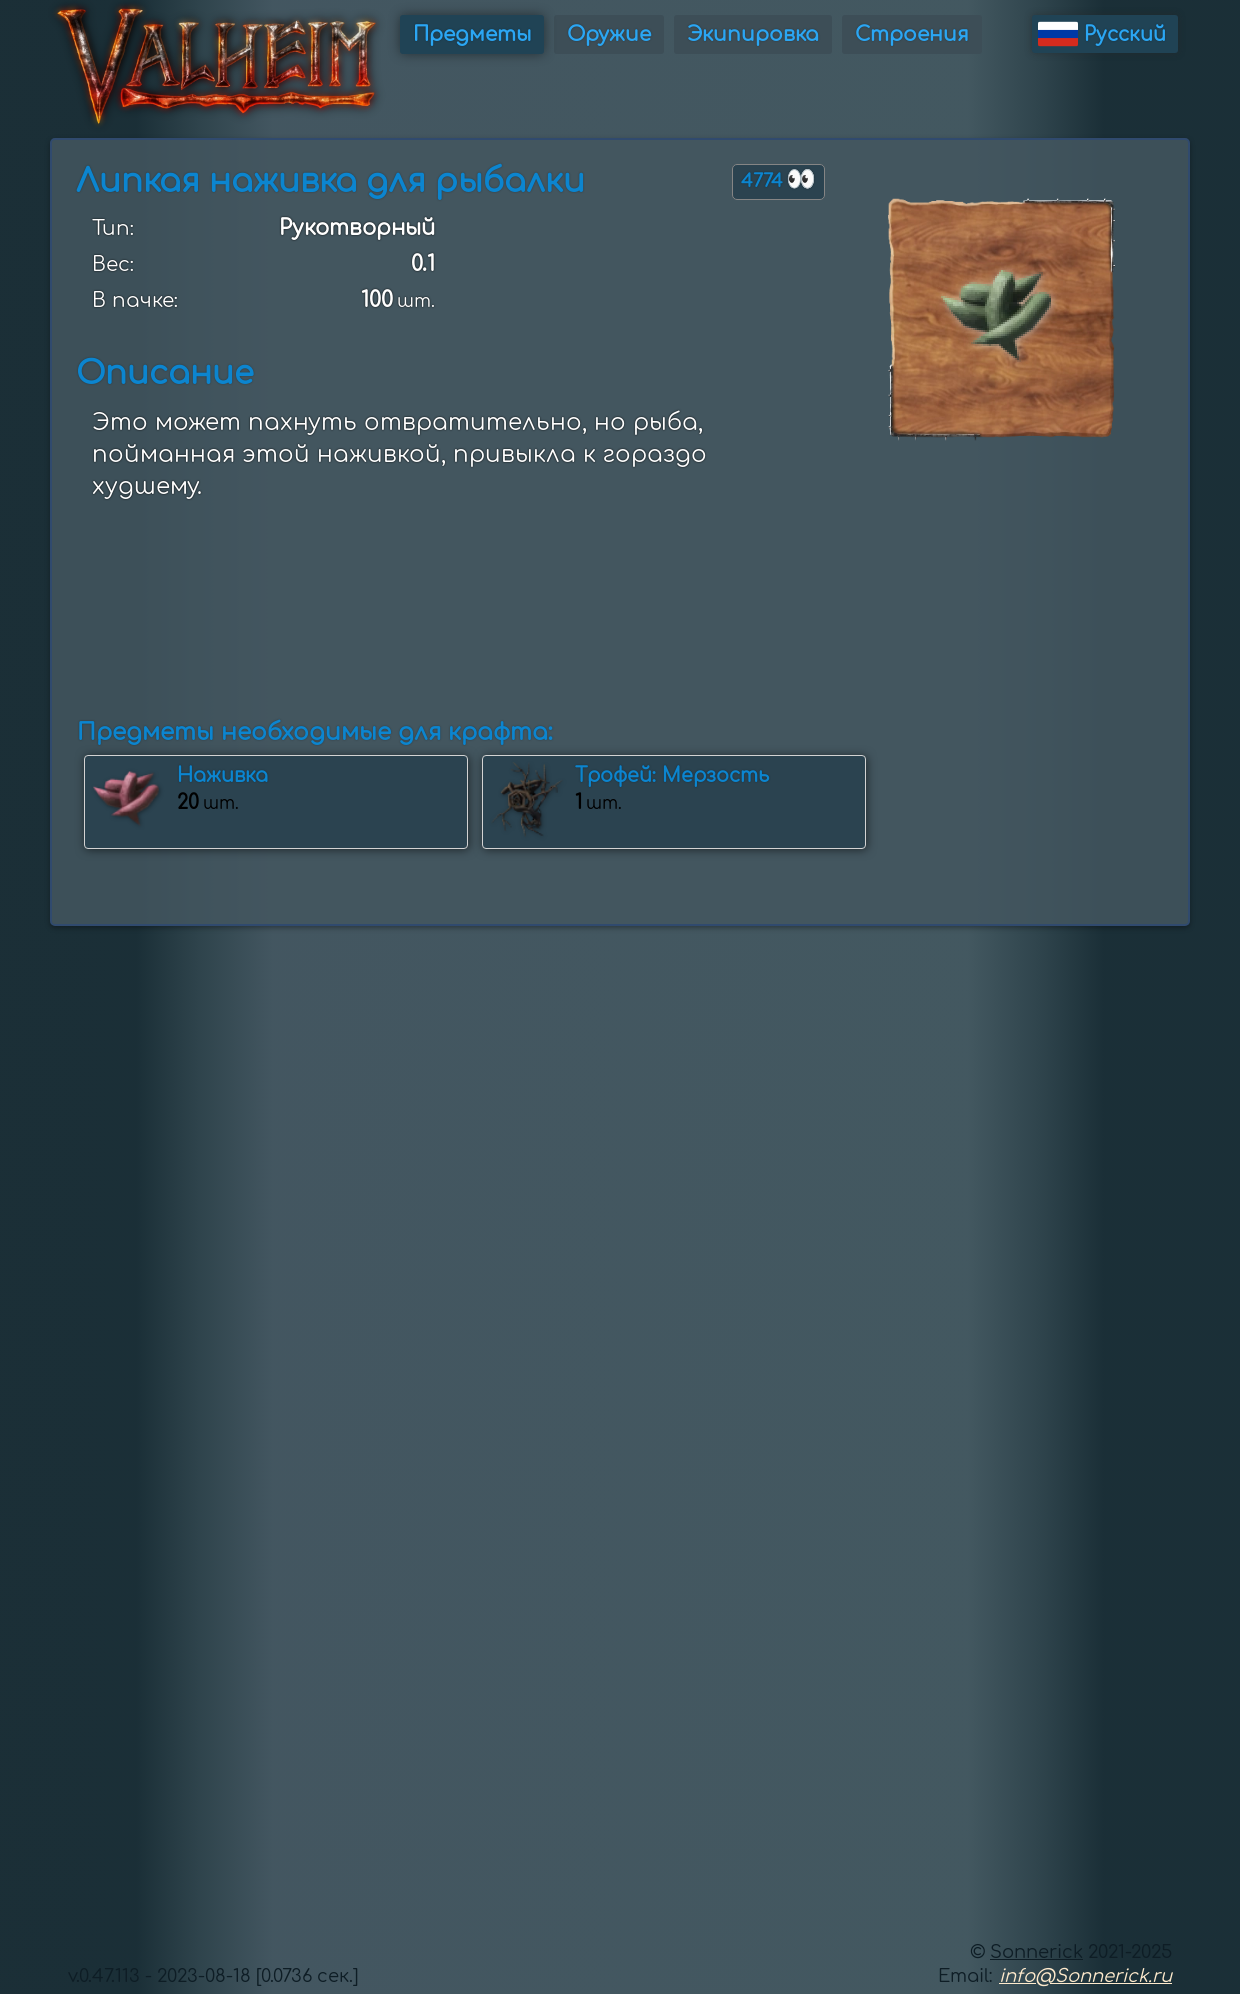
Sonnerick (1036, 1952)
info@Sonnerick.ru (1085, 1976)
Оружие (609, 34)
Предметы (472, 34)
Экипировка (753, 34)
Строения (912, 34)
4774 (778, 179)
